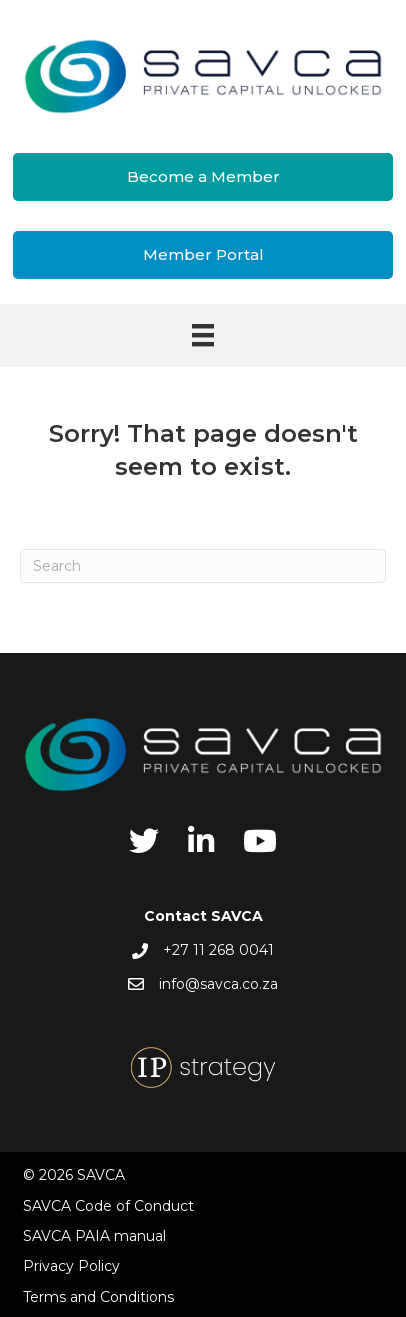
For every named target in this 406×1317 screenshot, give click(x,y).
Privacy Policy (71, 1266)
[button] (203, 177)
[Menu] (203, 335)
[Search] (203, 566)
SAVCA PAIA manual (94, 1236)
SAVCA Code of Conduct (108, 1206)
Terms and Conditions (98, 1297)
